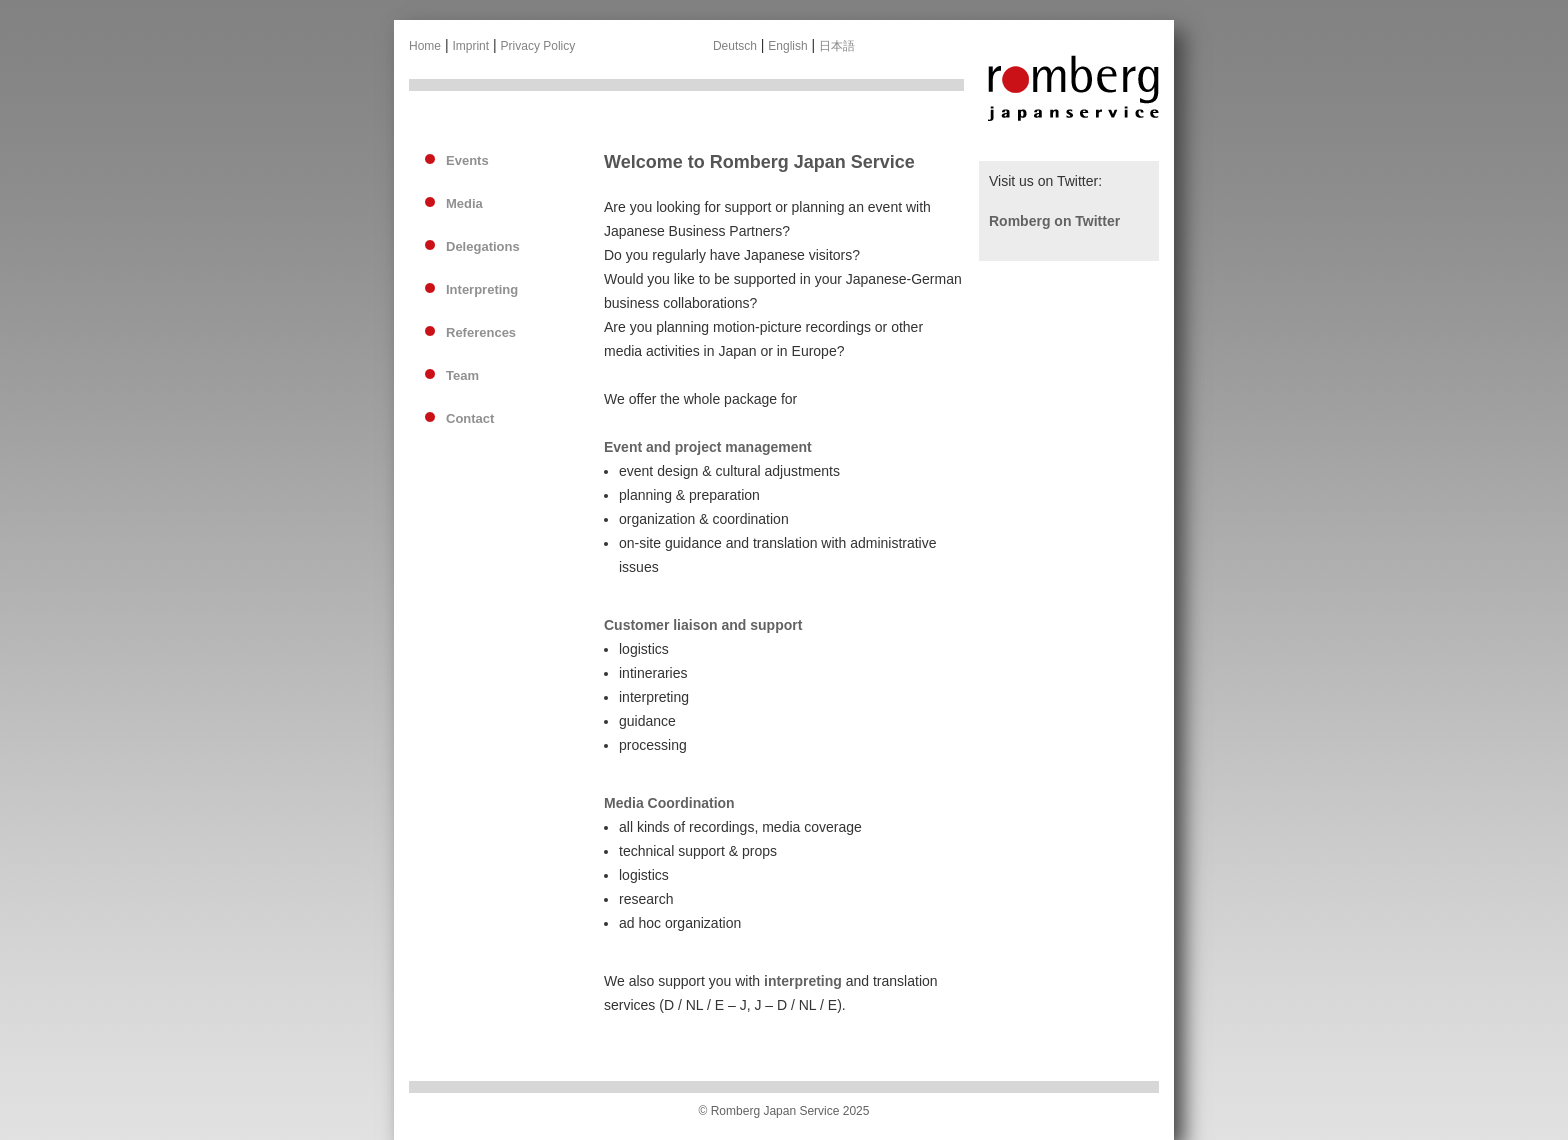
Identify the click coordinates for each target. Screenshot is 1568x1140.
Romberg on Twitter (1054, 221)
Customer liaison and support (703, 625)
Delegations (483, 246)
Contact (470, 418)
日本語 (837, 46)
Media (464, 203)
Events (467, 160)
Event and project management (708, 447)
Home (425, 46)
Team (462, 375)
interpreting (803, 981)
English (787, 46)
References (481, 332)
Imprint (470, 46)
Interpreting (482, 289)
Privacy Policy (538, 46)
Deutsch (735, 46)
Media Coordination (669, 803)
